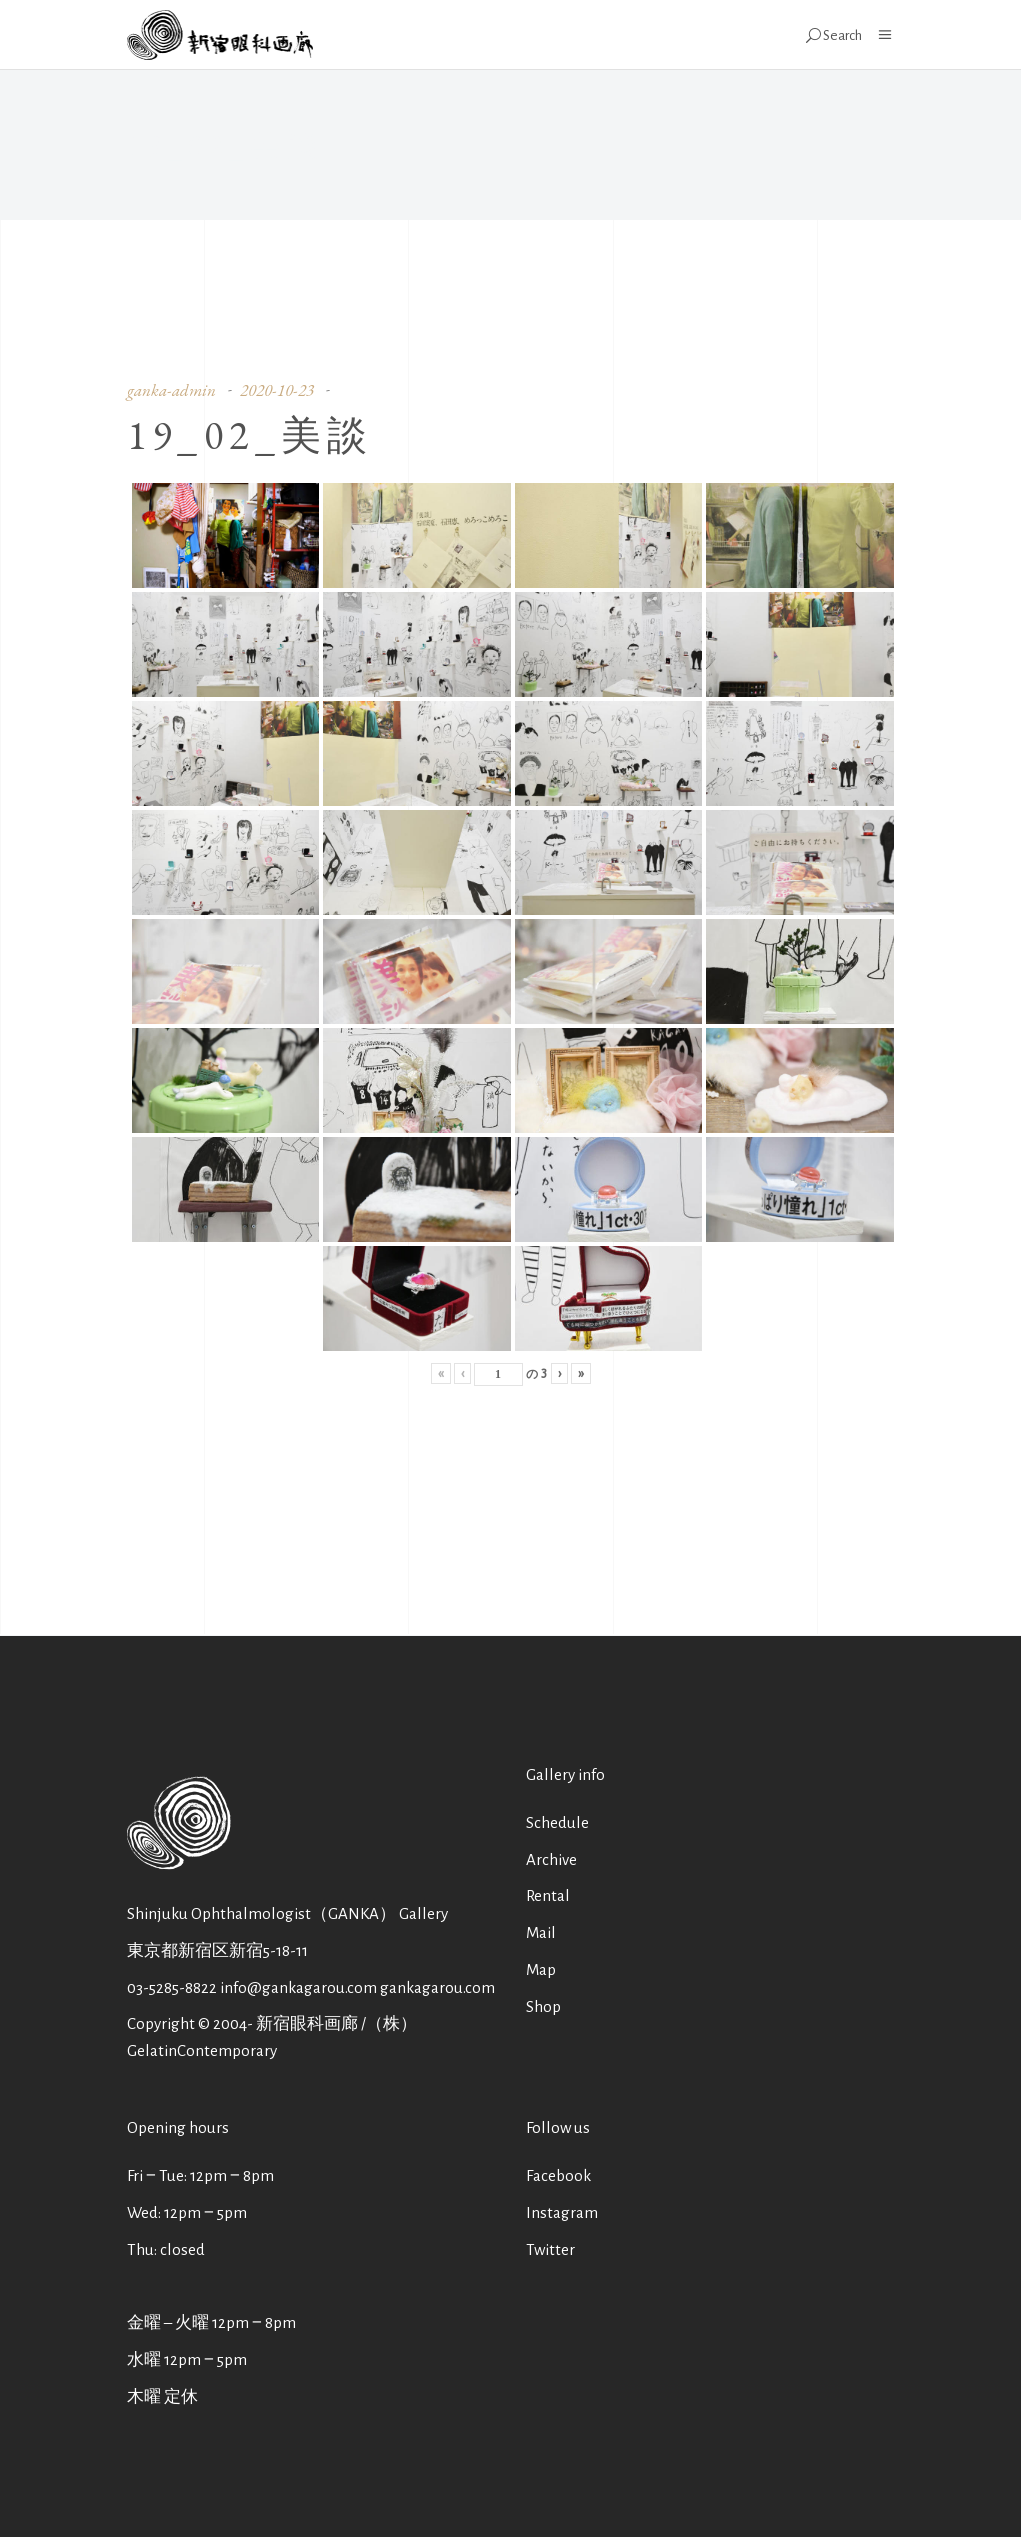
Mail (541, 1932)
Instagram (562, 2212)
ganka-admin (171, 390)
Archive (551, 1859)
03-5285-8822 (172, 1987)
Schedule (557, 1822)
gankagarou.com (437, 1987)
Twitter (550, 2249)
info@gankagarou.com (298, 1987)
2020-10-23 (277, 390)
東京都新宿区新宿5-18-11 (217, 1950)
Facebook (558, 2175)
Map (541, 1969)
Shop (543, 2006)
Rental (548, 1895)
